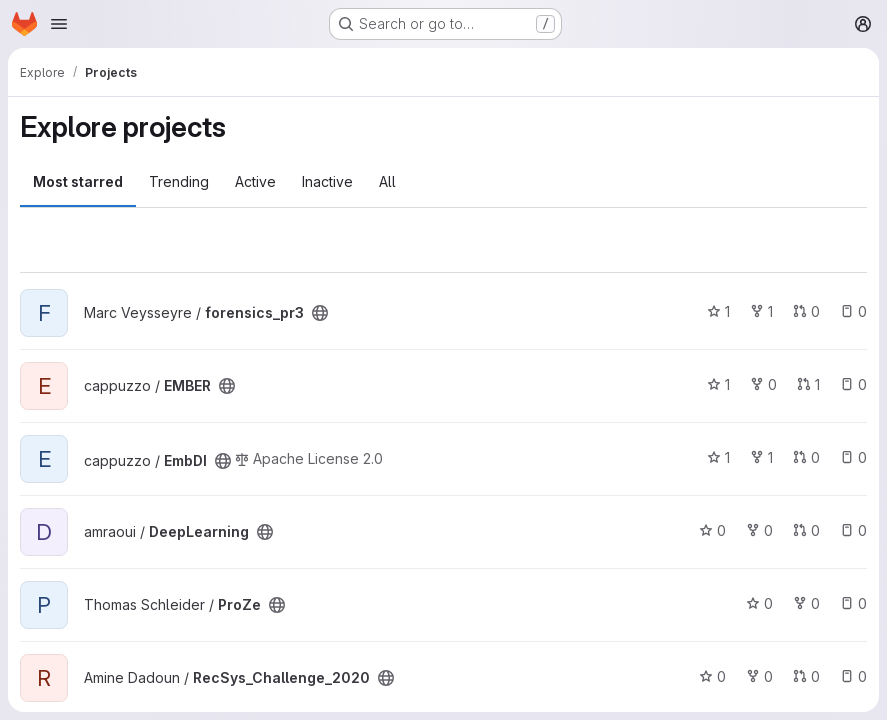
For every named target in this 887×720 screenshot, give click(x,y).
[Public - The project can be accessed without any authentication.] (320, 313)
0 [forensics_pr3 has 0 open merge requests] (806, 311)
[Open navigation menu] (59, 24)
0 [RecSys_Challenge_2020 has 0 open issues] (853, 676)
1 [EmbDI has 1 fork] (761, 457)
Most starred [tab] (78, 181)
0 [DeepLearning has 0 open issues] (853, 530)
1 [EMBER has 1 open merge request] (808, 384)
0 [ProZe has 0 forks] (806, 603)
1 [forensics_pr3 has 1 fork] (761, 311)
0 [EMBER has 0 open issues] (853, 384)
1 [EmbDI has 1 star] (718, 457)
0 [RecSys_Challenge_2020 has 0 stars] (712, 676)
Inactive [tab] (327, 181)
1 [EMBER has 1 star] (718, 384)
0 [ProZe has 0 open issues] (853, 603)
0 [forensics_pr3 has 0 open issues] (853, 311)
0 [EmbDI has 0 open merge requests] (806, 457)
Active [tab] (255, 181)
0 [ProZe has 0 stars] (759, 603)
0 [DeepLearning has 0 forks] (759, 530)
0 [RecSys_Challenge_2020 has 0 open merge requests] (806, 676)
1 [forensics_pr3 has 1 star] (718, 311)
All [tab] (387, 181)
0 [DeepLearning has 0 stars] (712, 530)
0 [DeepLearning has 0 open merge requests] (806, 530)
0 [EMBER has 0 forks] (763, 384)
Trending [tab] (179, 181)
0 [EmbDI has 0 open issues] (853, 457)
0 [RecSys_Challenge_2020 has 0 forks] (759, 676)
